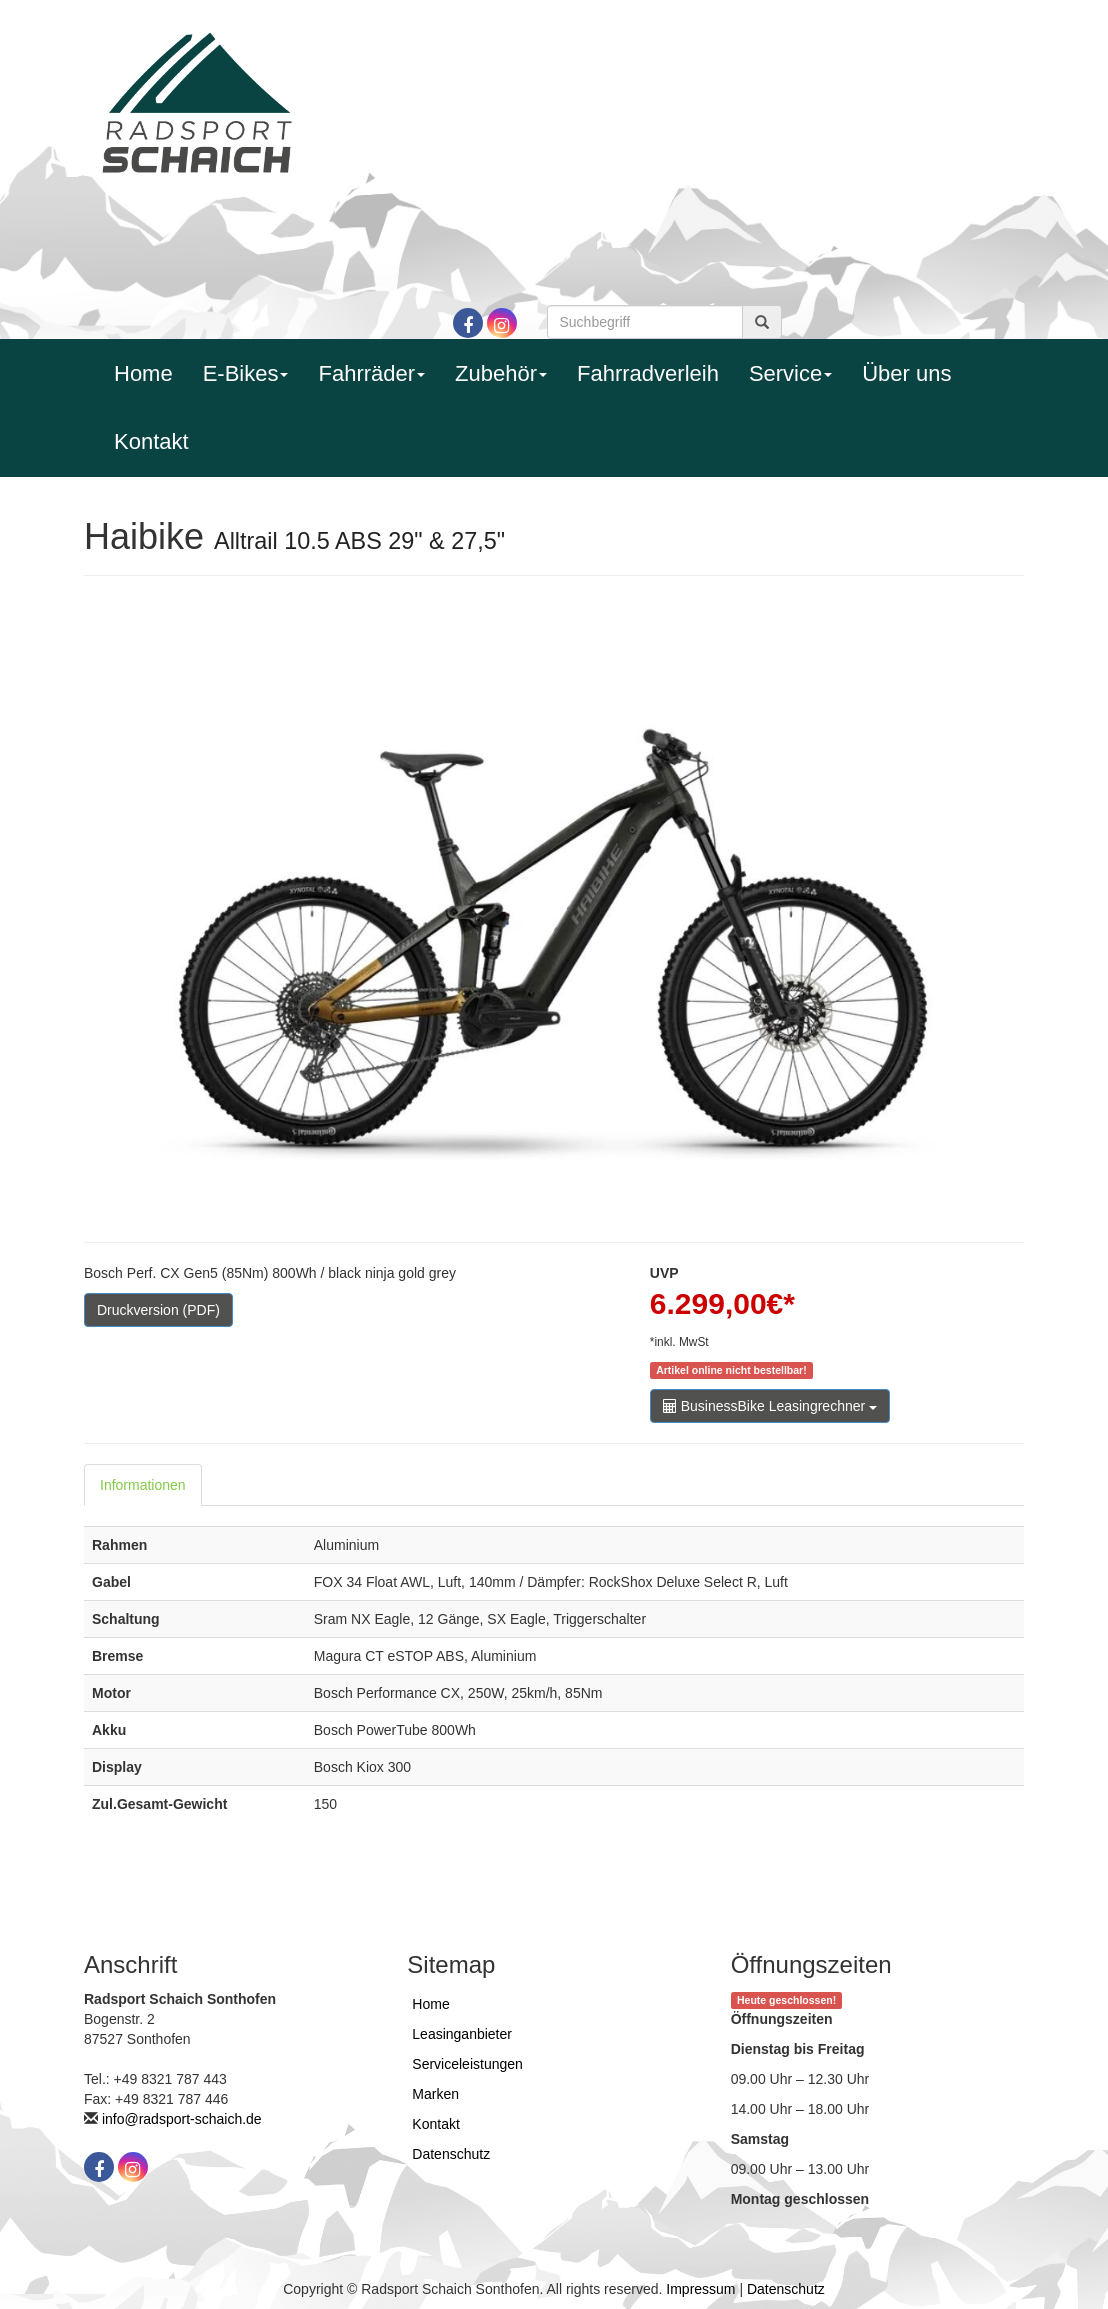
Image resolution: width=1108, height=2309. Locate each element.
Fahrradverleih (648, 373)
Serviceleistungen (467, 2064)
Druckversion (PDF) (158, 1310)
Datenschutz (451, 2154)
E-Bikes (246, 373)
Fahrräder (371, 373)
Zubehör (501, 373)
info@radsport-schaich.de (182, 2119)
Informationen (143, 1485)
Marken (435, 2094)
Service (790, 373)
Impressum (700, 2289)
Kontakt (151, 441)
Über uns (906, 373)
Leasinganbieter (462, 2034)
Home (143, 373)
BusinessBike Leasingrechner (770, 1406)
